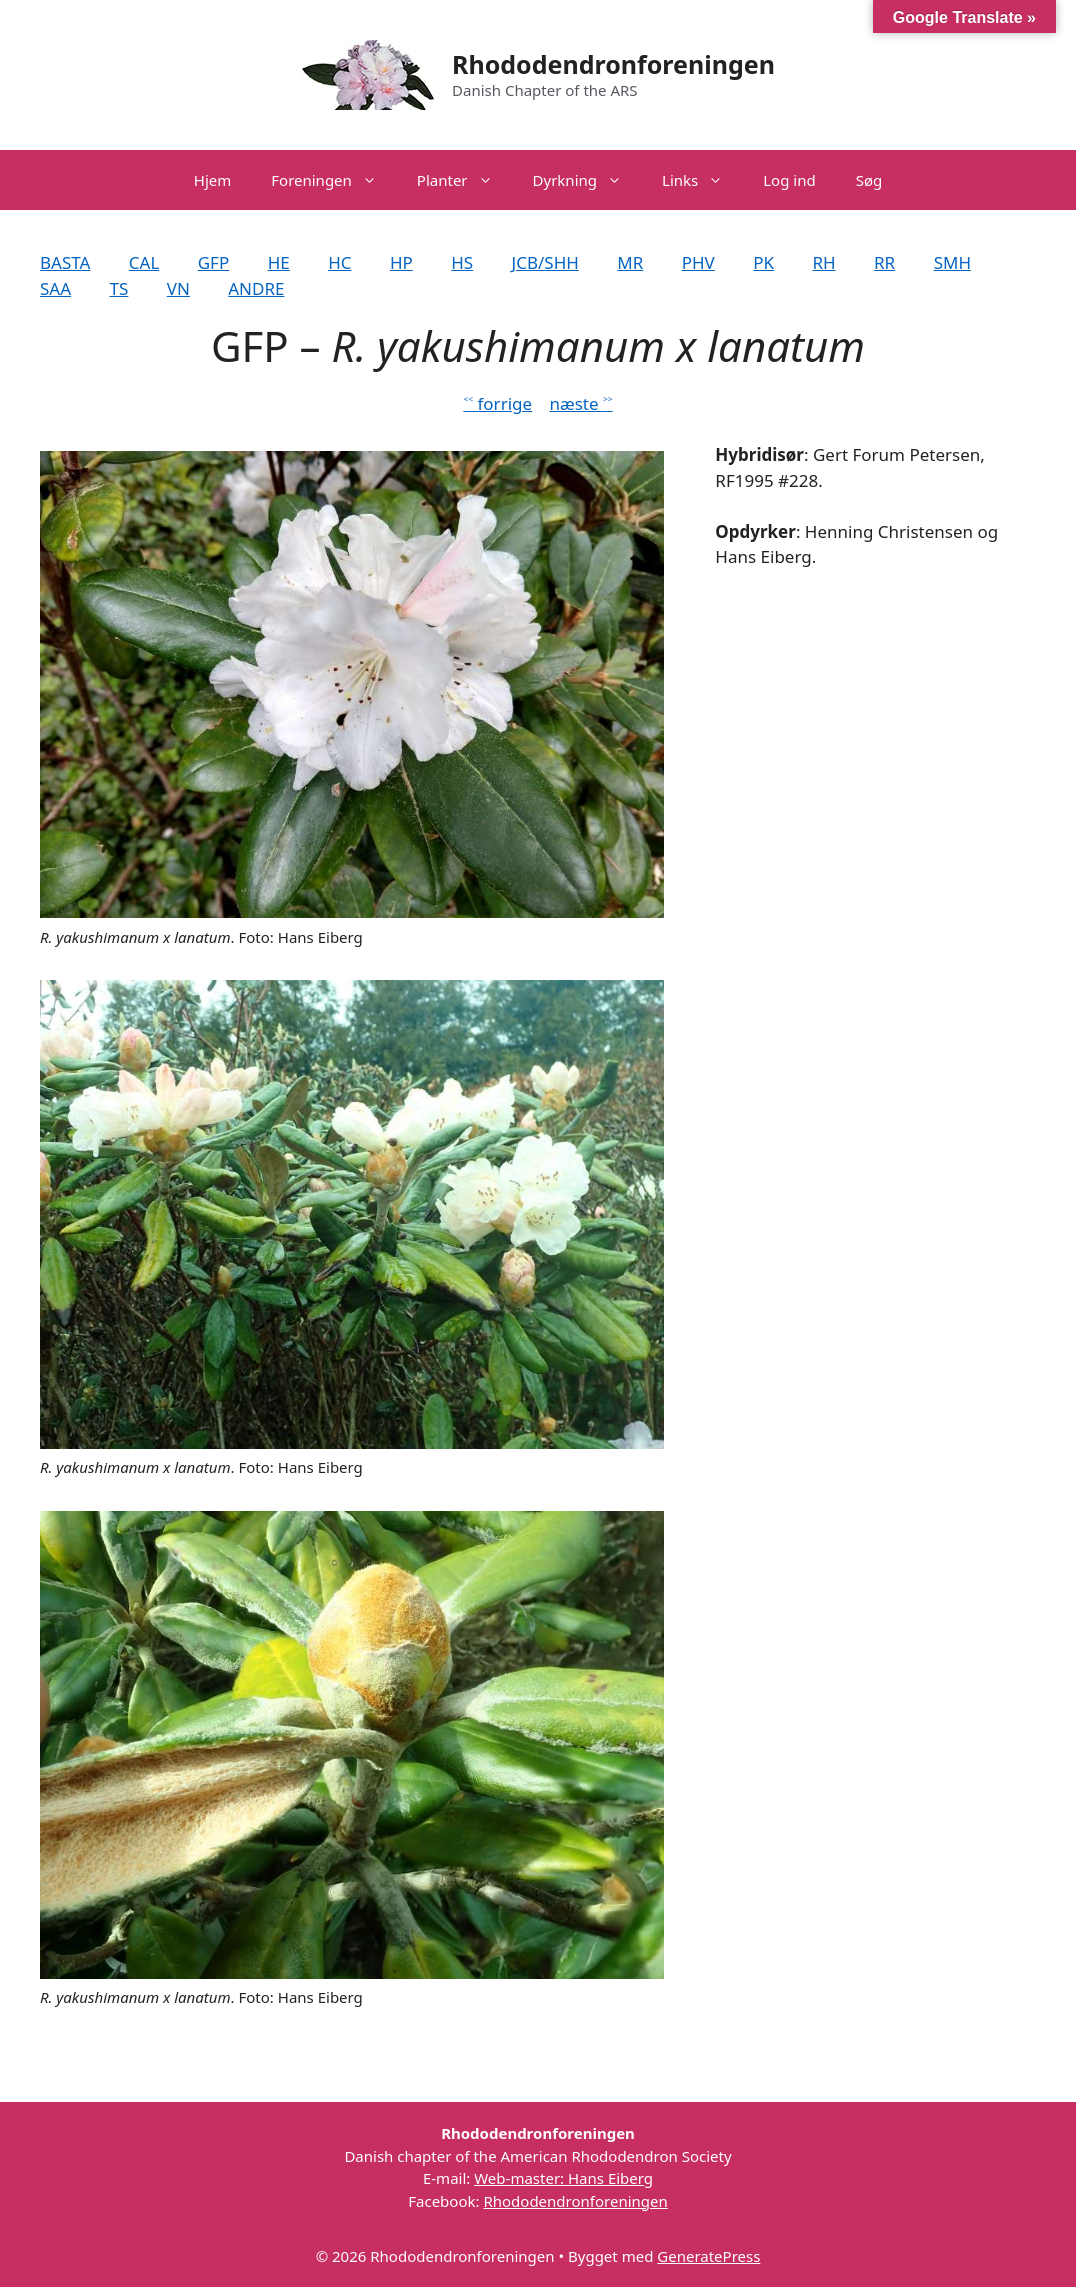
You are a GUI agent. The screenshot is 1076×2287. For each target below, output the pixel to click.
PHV (698, 262)
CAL (144, 262)
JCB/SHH (545, 262)
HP (401, 262)
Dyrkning (587, 180)
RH (823, 262)
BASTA (65, 262)
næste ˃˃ (580, 403)
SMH (952, 262)
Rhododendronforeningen (613, 64)
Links (702, 180)
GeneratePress (708, 2256)
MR (630, 262)
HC (339, 262)
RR (884, 262)
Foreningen (334, 180)
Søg (869, 180)
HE (279, 262)
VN (178, 288)
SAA (55, 288)
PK (763, 262)
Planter (465, 180)
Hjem (212, 180)
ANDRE (256, 288)
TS (118, 288)
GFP (213, 262)
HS (462, 262)
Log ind (789, 180)
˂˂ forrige (497, 403)
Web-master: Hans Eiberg (563, 2178)
